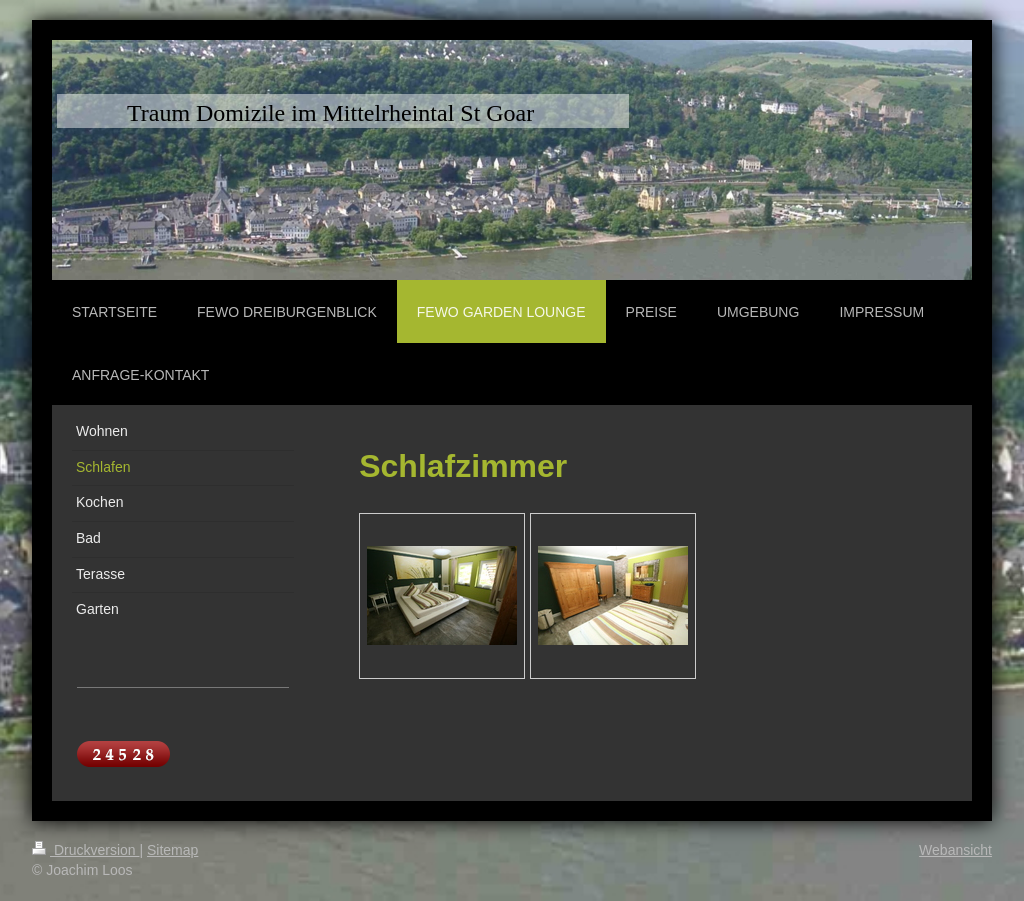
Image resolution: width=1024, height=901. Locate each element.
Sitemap (172, 850)
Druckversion (85, 850)
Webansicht (955, 850)
